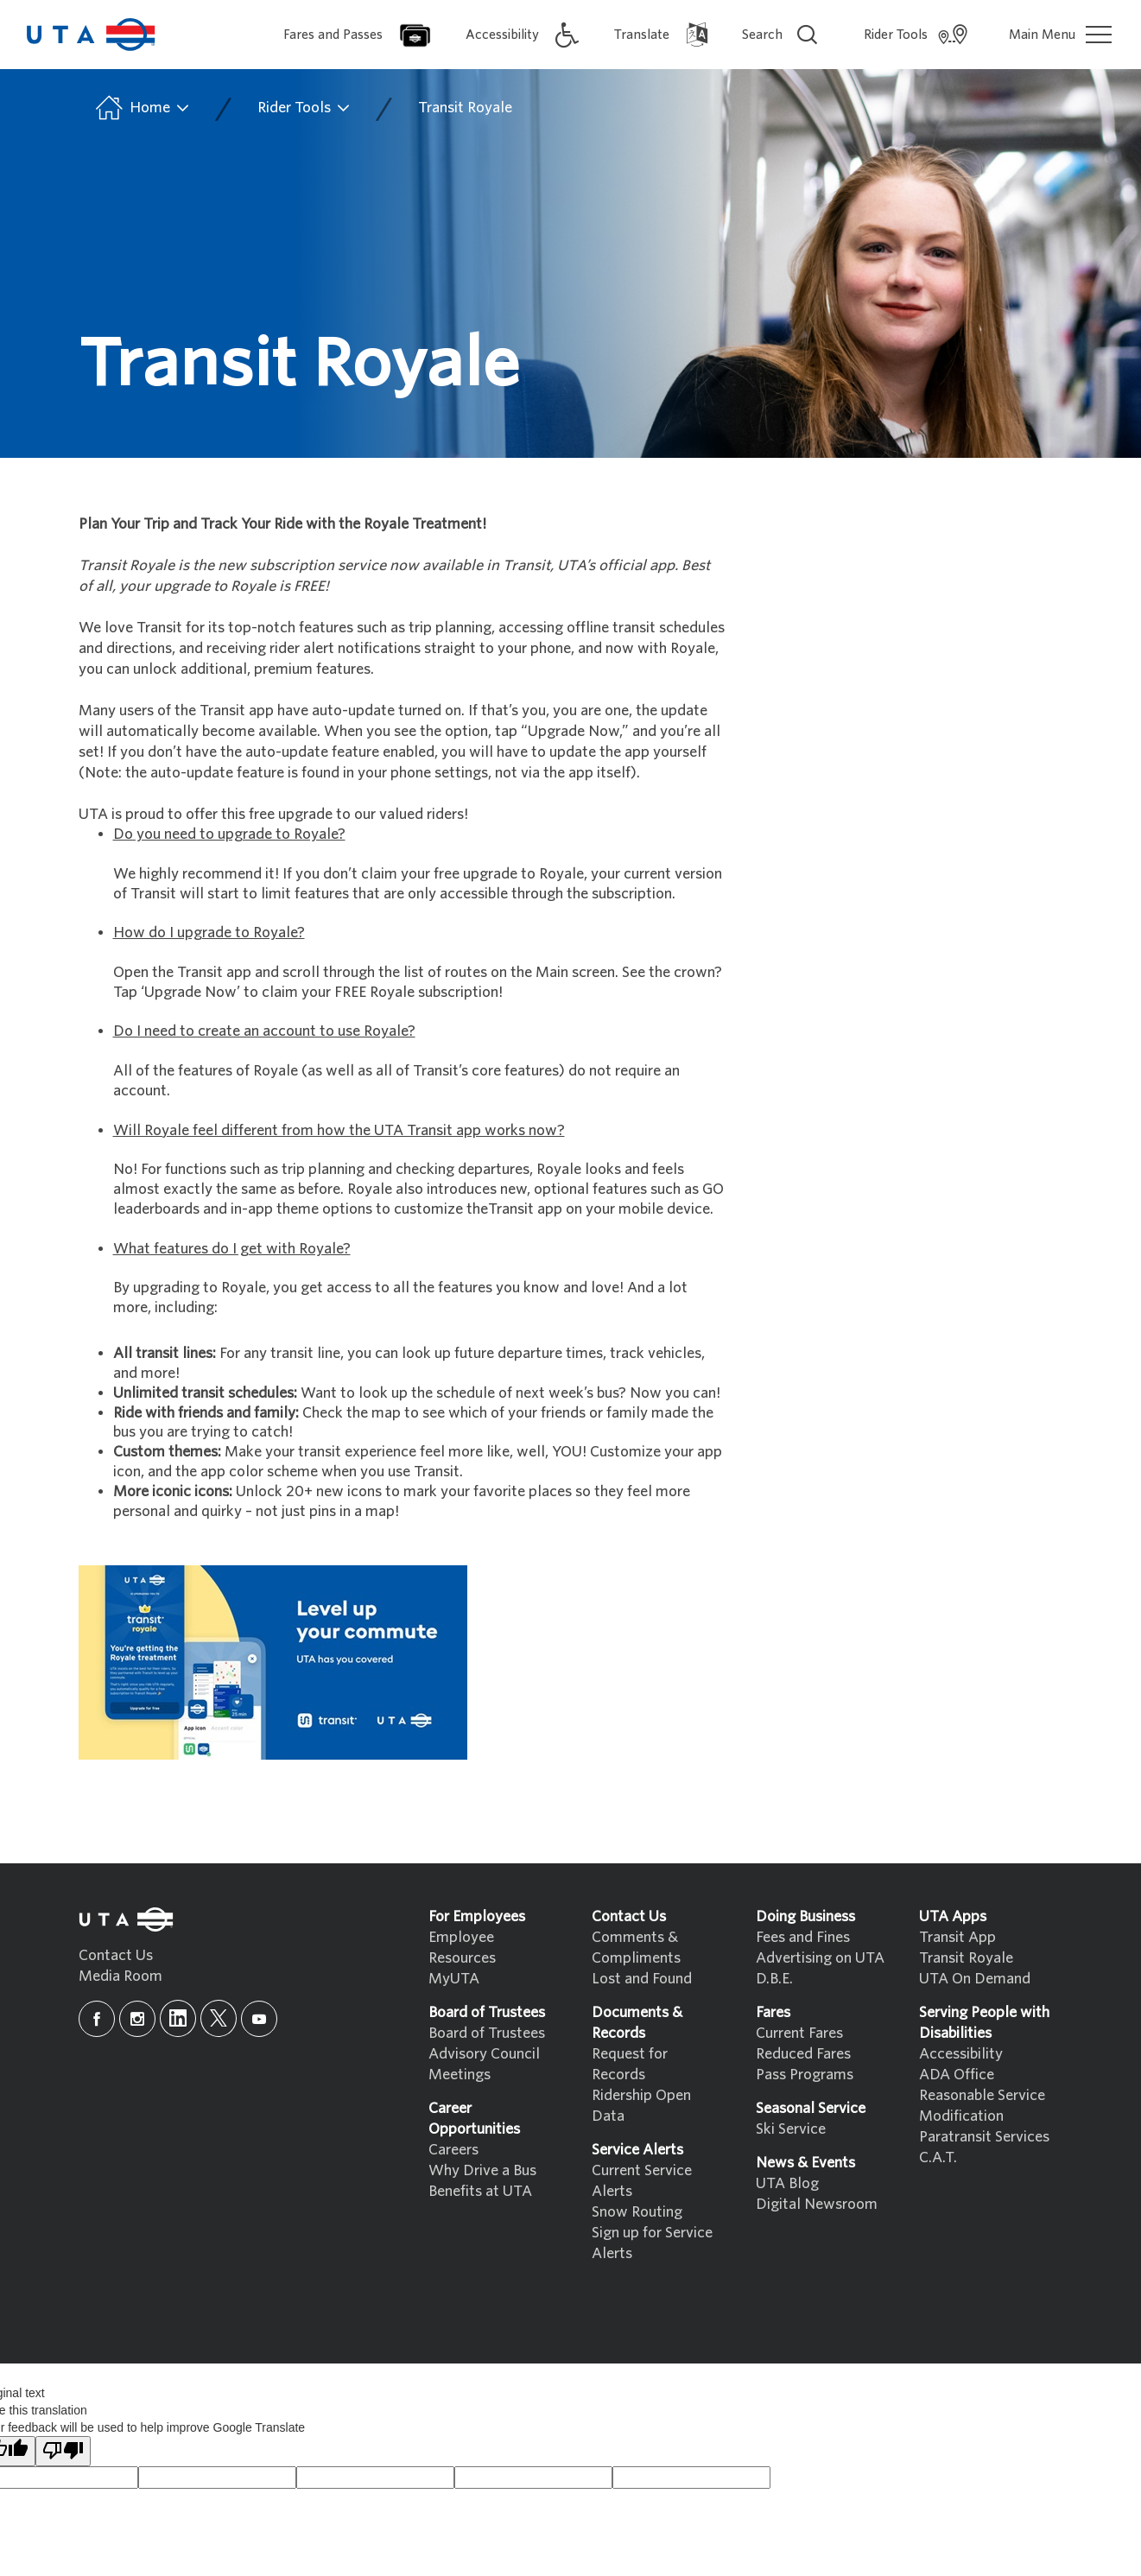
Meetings (459, 2074)
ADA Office (956, 2074)
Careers (453, 2149)
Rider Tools (304, 108)
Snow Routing (637, 2212)
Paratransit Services (984, 2137)
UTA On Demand (974, 1978)
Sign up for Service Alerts (652, 2243)
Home (141, 108)
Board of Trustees (486, 2033)
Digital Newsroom (817, 2204)
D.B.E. (774, 1978)
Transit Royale (465, 107)
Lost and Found (642, 1978)
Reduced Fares (803, 2054)
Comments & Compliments (636, 1947)
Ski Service (791, 2129)
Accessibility (961, 2054)
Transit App (957, 1937)
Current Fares (799, 2033)
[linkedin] (178, 2018)
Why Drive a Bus (482, 2170)
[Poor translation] (63, 2451)
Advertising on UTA (820, 1958)
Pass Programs (804, 2074)
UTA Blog (787, 2183)
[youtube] (259, 2019)
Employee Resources (462, 1947)
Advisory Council (484, 2054)
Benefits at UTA (480, 2191)
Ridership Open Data (641, 2105)
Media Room (120, 1976)
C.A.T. (938, 2157)
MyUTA (453, 1978)
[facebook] (97, 2019)
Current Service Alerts (642, 2180)
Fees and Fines (803, 1937)
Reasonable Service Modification (982, 2105)
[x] (218, 2018)
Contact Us (116, 1955)
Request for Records (630, 2064)
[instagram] (137, 2019)
